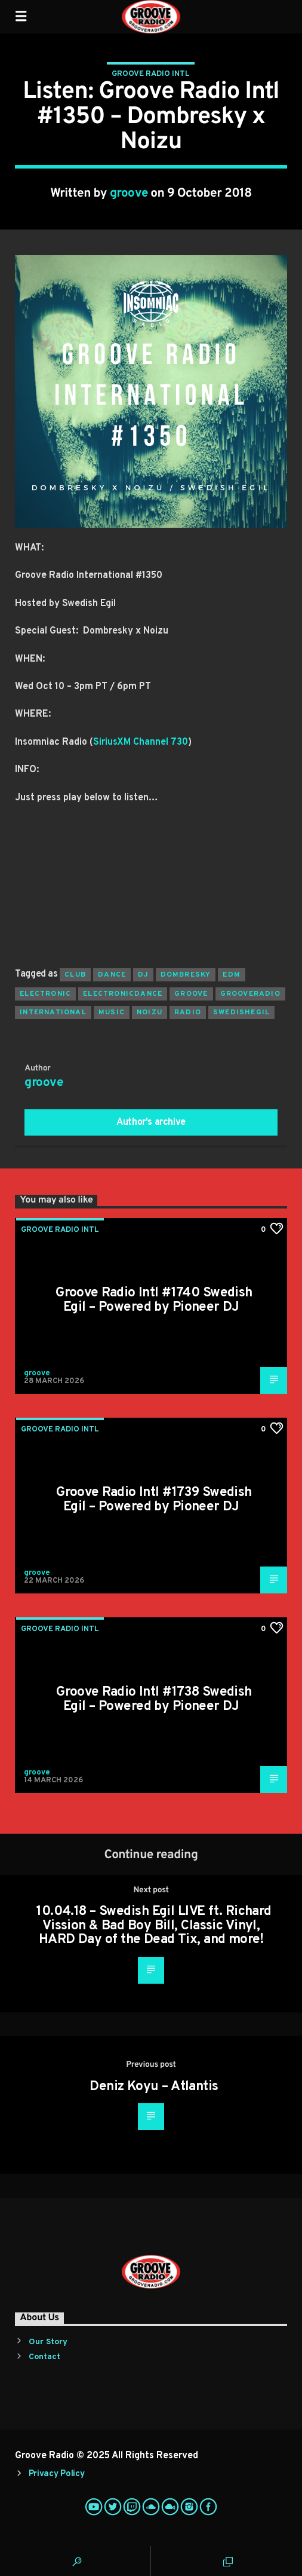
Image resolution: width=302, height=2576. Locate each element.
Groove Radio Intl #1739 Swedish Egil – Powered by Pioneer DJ (154, 1500)
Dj (143, 975)
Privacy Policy (57, 2474)
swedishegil (241, 1012)
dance (112, 975)
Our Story (48, 2342)
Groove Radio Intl (151, 74)
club (75, 975)
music (111, 1012)
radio (187, 1012)
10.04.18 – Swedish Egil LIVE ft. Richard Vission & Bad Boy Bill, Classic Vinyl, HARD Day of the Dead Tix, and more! (154, 1925)
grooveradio (250, 994)
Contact (44, 2357)
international (53, 1012)
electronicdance (122, 994)
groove (129, 193)
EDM (232, 975)
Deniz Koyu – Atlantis (154, 2086)
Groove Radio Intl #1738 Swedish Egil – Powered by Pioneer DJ (154, 1699)
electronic (45, 994)
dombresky (186, 975)
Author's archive (151, 1122)
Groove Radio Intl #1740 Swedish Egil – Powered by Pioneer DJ (154, 1300)
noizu (149, 1012)
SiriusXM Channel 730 (140, 742)
